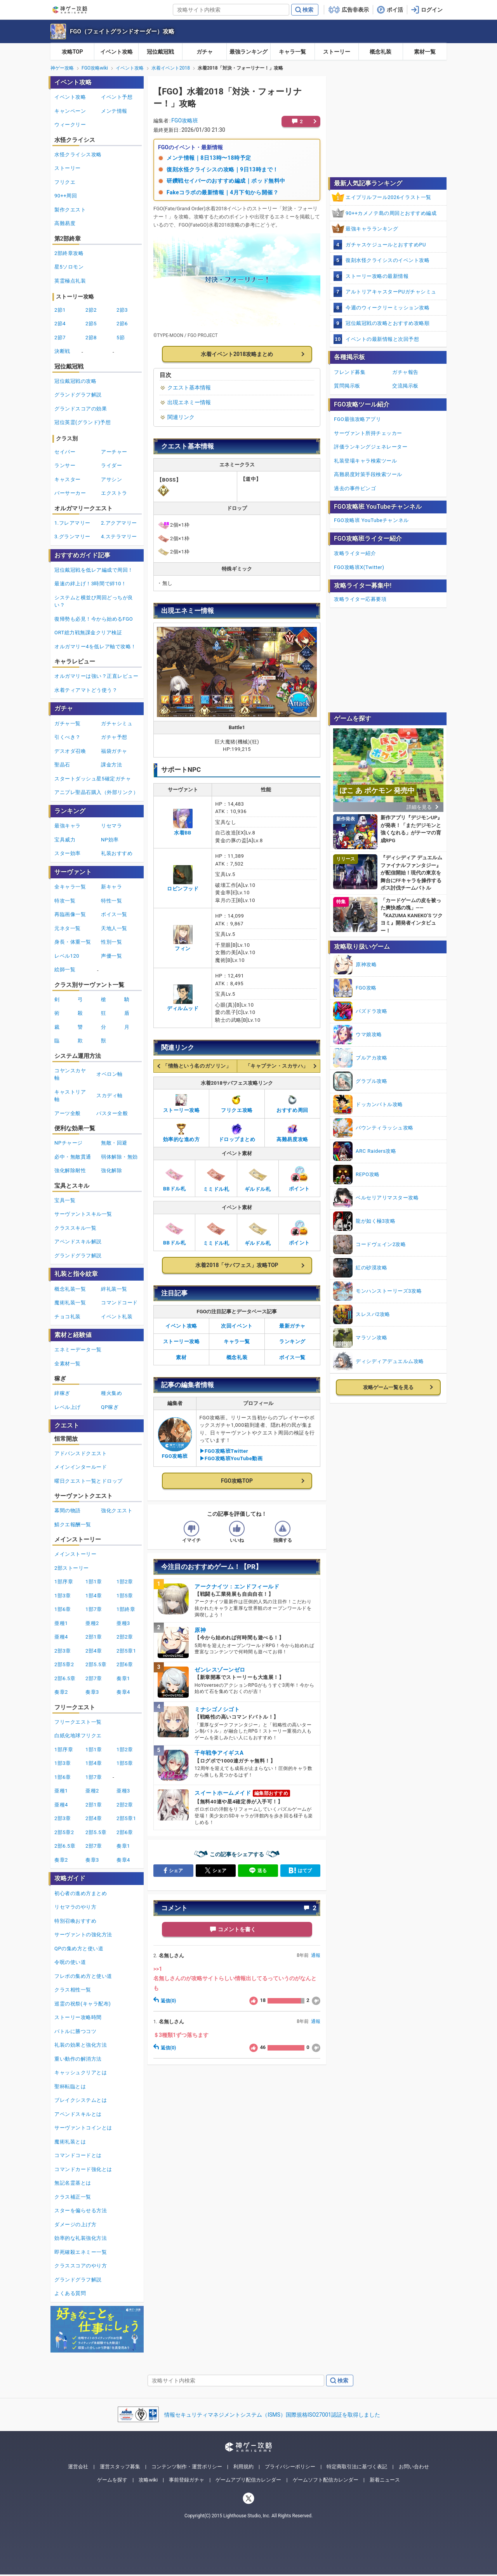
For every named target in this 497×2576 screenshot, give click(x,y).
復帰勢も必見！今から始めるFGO (93, 619)
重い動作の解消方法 (78, 2059)
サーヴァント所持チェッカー (368, 433)
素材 (181, 1357)
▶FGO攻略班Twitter (224, 1451)
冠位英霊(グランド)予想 (82, 422)
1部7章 (93, 1609)
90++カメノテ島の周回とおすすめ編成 (391, 213)
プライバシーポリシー (290, 2467)
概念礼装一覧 (70, 1289)
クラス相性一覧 (72, 1990)
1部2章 (124, 1582)
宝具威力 (64, 840)
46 (257, 2048)
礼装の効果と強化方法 (80, 2045)
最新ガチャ (292, 1326)
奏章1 (123, 1678)
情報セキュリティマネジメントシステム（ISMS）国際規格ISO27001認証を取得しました (272, 2415)
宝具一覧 (64, 1200)
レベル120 (66, 956)
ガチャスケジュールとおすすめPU (386, 245)
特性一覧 (111, 901)
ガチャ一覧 (67, 723)
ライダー (111, 465)
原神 (200, 1630)
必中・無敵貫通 (72, 1157)
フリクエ (64, 182)
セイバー (64, 452)
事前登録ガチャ (186, 2480)
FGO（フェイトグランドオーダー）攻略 (122, 31)
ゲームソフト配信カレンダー (325, 2480)
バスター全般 (112, 1113)
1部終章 (125, 1609)
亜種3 (123, 1623)
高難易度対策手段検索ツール (368, 474)
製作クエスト (70, 210)
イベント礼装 (116, 1316)
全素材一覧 (67, 1364)
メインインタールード (80, 1467)
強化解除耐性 (70, 1170)
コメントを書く (237, 1929)
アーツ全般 (67, 1113)
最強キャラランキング (372, 229)
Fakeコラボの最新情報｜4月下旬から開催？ (222, 192)
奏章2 (61, 1692)
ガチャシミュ (116, 723)
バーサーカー (70, 493)
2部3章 (62, 1651)
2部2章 (124, 1637)
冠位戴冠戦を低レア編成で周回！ (93, 570)
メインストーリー (75, 1554)
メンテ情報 (114, 111)
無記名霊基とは (72, 2183)
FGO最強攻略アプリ (357, 419)
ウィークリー (70, 124)
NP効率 (110, 840)
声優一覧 (111, 956)
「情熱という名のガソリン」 (197, 1066)
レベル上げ (67, 1407)
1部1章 (93, 1582)
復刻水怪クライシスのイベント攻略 (387, 260)
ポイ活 (395, 10)
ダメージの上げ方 (75, 2224)
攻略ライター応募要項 (360, 599)
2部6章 (124, 1664)
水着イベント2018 (170, 68)
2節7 (60, 337)
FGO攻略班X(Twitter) (359, 567)
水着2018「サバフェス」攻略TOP (236, 1265)
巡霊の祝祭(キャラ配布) (82, 2004)
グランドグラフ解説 (78, 395)
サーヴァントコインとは (83, 2128)
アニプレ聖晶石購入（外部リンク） (96, 792)
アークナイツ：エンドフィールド (237, 1586)
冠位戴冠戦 (160, 52)
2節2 (91, 310)
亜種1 (61, 1623)
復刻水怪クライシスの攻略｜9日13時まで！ (222, 169)
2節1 (60, 310)
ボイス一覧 (292, 1357)
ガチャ (204, 52)
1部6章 (62, 1609)
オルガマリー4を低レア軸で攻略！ (95, 646)
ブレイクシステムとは (80, 2100)
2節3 (122, 310)
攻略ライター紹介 (355, 553)
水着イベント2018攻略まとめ (237, 354)
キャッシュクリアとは (80, 2072)
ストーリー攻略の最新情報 (377, 276)
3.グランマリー (72, 536)
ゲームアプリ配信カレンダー (248, 2480)
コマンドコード (119, 1302)
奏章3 (92, 1692)
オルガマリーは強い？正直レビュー (96, 676)
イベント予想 (116, 97)
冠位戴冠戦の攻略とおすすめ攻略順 (387, 323)
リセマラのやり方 (75, 1907)
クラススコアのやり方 (80, 2266)
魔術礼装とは (70, 2142)
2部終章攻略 (68, 253)
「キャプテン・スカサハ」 (276, 1066)
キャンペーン (70, 111)
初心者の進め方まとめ (80, 1893)
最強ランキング (248, 52)
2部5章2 (64, 1664)
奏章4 (123, 1692)
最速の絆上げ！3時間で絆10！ (90, 583)
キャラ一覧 (292, 52)
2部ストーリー (71, 1568)
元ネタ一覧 (67, 928)
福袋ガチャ (114, 751)
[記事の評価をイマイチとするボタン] (191, 1528)
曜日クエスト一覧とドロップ (88, 1481)
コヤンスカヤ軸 (70, 1074)
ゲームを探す (112, 2480)
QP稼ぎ (109, 1407)
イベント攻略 (116, 52)
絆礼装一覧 (114, 1289)
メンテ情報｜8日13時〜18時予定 (209, 158)
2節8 (91, 337)
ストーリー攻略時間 (78, 2017)
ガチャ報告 (405, 372)
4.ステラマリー (119, 536)
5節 (120, 337)
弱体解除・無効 (119, 1157)
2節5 (91, 323)
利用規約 (243, 2467)
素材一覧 (425, 52)
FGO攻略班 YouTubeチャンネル (371, 520)
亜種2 (92, 1623)
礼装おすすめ (116, 853)
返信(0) (164, 2001)
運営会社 (78, 2467)
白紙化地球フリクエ (78, 1735)
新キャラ (111, 887)
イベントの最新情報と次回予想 (382, 339)
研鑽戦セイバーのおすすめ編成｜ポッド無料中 (226, 181)
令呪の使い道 (70, 1962)
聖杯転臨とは (70, 2086)
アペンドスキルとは (78, 2114)
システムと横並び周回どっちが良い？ (93, 601)
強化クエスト (116, 1510)
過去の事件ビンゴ (355, 488)
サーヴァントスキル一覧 (83, 1214)
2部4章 (93, 1651)
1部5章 (124, 1596)
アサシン (111, 479)
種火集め (111, 1393)
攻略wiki (148, 2480)
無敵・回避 (114, 1143)
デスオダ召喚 (70, 751)
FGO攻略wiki (95, 68)
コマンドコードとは (78, 2155)
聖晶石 (62, 765)
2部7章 (93, 1678)
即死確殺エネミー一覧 (80, 2252)
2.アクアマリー (119, 523)
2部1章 (93, 1637)
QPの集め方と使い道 (78, 1948)
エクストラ (114, 493)
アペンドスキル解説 (78, 1241)
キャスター (67, 479)
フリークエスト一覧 (78, 1722)
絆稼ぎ (62, 1393)
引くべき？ (67, 737)
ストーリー (336, 52)
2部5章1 (126, 1651)
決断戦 (62, 351)
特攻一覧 (64, 901)
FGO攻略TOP (237, 1481)
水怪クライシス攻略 (78, 154)
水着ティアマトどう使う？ (85, 690)
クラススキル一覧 (75, 1228)
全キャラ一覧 (70, 887)
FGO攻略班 (184, 120)
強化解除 (111, 1170)
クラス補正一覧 (72, 2197)
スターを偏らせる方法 (80, 2210)
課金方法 (111, 765)
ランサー (64, 465)
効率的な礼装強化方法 (80, 2238)
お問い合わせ (414, 2467)
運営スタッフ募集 (120, 2467)
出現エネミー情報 (189, 402)
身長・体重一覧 (72, 942)
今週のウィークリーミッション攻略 (387, 308)
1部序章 (63, 1582)
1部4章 (93, 1596)
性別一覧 (111, 942)
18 (257, 2001)
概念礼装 (380, 52)
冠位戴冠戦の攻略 (75, 381)
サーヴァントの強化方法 (83, 1934)
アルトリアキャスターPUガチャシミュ (391, 292)
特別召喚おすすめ (75, 1921)
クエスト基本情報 (189, 387)
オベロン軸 (109, 1074)
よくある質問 (70, 2293)
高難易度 (64, 223)
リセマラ (111, 826)
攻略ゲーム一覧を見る (388, 1387)
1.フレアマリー (72, 523)
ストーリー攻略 (181, 1341)
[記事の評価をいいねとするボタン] (237, 1528)
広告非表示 (355, 10)
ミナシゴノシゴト (217, 1709)
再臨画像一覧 (70, 914)
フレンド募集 (349, 372)
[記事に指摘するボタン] (282, 1528)
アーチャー (114, 452)
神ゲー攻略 (62, 68)
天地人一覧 (114, 928)
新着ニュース (385, 2480)
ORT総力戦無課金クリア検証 (88, 632)
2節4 (60, 323)
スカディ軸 (109, 1095)
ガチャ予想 (114, 737)
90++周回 (65, 196)
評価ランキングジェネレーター (370, 447)
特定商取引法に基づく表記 (357, 2467)
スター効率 (67, 853)
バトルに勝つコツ (75, 2031)
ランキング (292, 1341)
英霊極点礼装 (70, 281)
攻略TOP (72, 52)
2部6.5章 (64, 1678)
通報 (315, 1955)
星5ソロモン (68, 267)
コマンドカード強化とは (83, 2169)
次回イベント (236, 1326)
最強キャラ (67, 826)
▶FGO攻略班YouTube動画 (231, 1458)
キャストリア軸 (70, 1096)
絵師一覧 (64, 969)
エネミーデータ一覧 (78, 1350)
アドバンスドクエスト (80, 1453)
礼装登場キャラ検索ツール (365, 461)
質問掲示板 (347, 386)
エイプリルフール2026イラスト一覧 (388, 197)
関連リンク (181, 417)
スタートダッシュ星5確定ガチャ (92, 779)
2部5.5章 (95, 1664)
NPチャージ (68, 1143)
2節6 (122, 323)
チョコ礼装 (67, 1316)
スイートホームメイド (223, 1793)
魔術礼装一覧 (70, 1302)
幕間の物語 (67, 1510)
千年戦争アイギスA (219, 1753)
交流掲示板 (405, 386)
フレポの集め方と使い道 (83, 1976)
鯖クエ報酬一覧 (72, 1524)
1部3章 (62, 1596)
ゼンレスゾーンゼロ (220, 1670)
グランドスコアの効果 (80, 409)
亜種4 (61, 1637)
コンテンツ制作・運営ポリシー (186, 2467)
